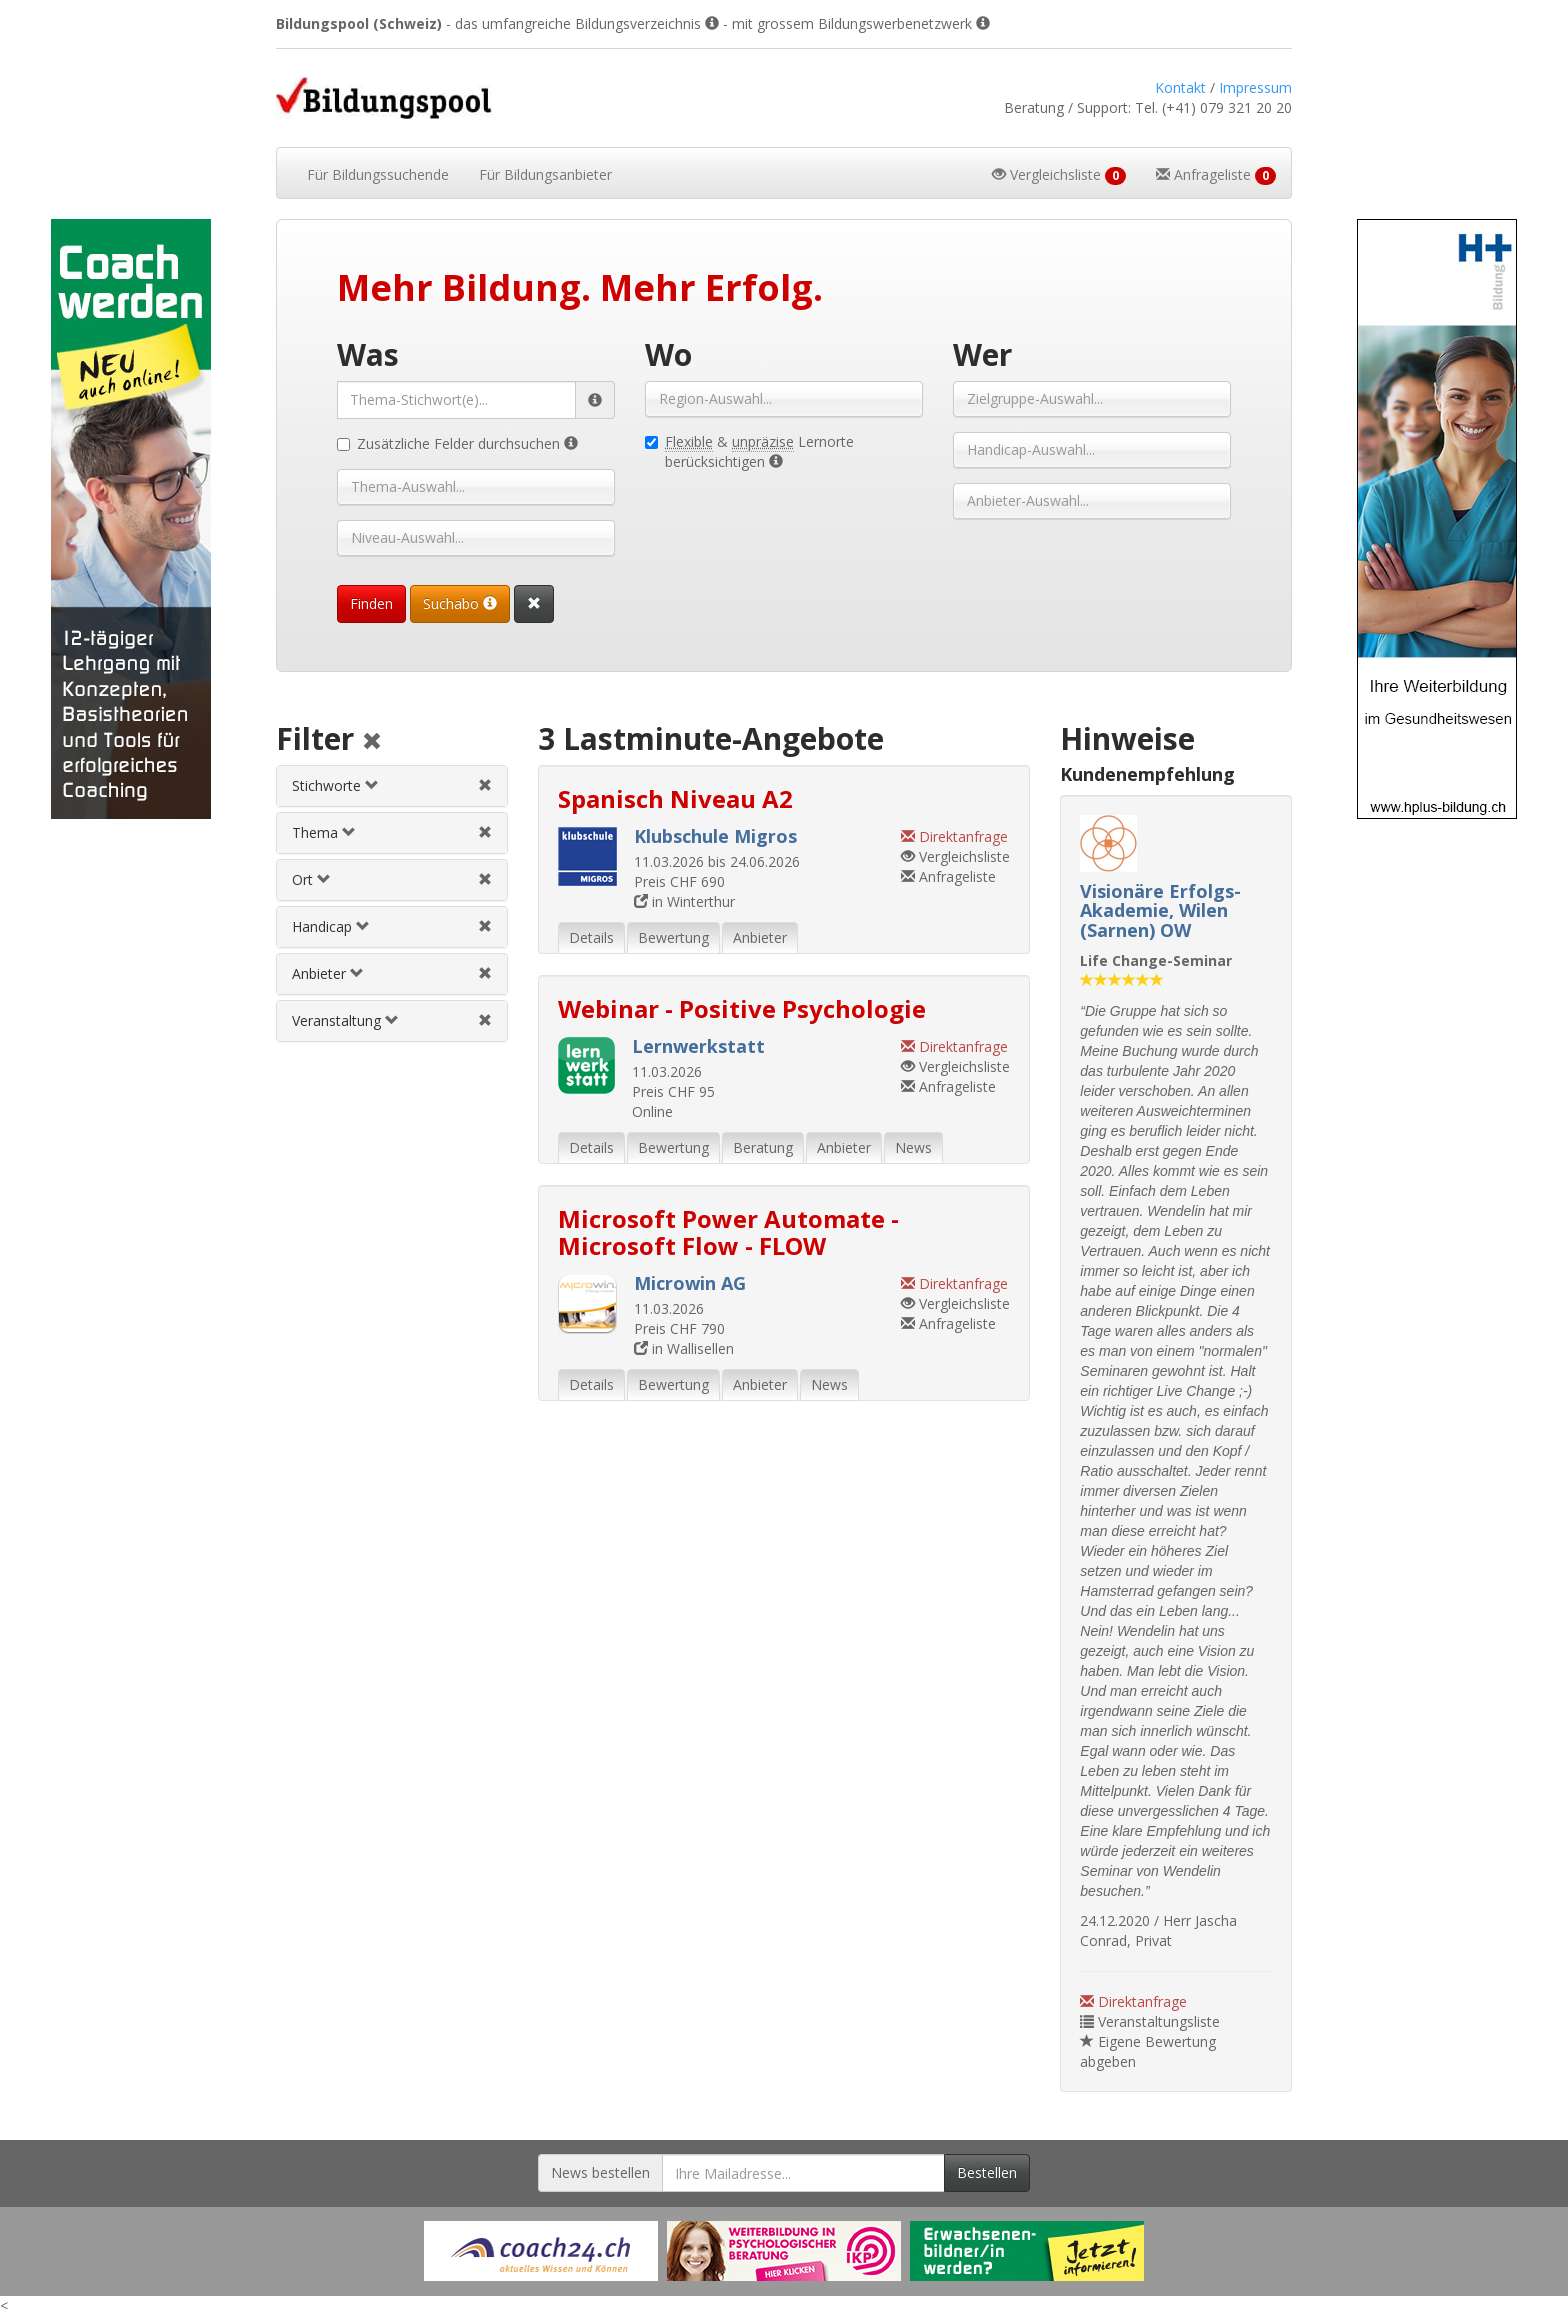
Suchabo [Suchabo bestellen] (460, 603)
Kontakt (1180, 87)
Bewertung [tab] (673, 937)
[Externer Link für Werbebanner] (541, 2251)
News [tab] (913, 1147)
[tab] (391, 786)
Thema (324, 832)
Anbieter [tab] (760, 937)
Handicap (331, 926)
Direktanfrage (1133, 2001)
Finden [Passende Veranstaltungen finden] (371, 603)
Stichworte (335, 785)
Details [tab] (591, 937)
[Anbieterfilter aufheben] (485, 973)
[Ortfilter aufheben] (485, 879)
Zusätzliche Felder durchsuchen (457, 443)
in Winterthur (684, 901)
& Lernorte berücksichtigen (749, 451)
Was (368, 354)
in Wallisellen (684, 1348)
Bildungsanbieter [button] (545, 174)
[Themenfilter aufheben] (485, 832)
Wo (668, 354)
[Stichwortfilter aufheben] (485, 785)
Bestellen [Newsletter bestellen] (987, 2172)
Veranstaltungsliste (1150, 2021)
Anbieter (328, 973)
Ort (311, 879)
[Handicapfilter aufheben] (485, 926)
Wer (982, 354)
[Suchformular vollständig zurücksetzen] (534, 604)
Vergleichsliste (955, 856)
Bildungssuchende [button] (378, 174)
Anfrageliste (948, 876)
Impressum (1255, 87)
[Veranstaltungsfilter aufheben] (485, 1020)
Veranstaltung (345, 1020)
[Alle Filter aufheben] (372, 742)
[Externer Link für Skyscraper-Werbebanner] (130, 519)
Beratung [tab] (763, 1147)
